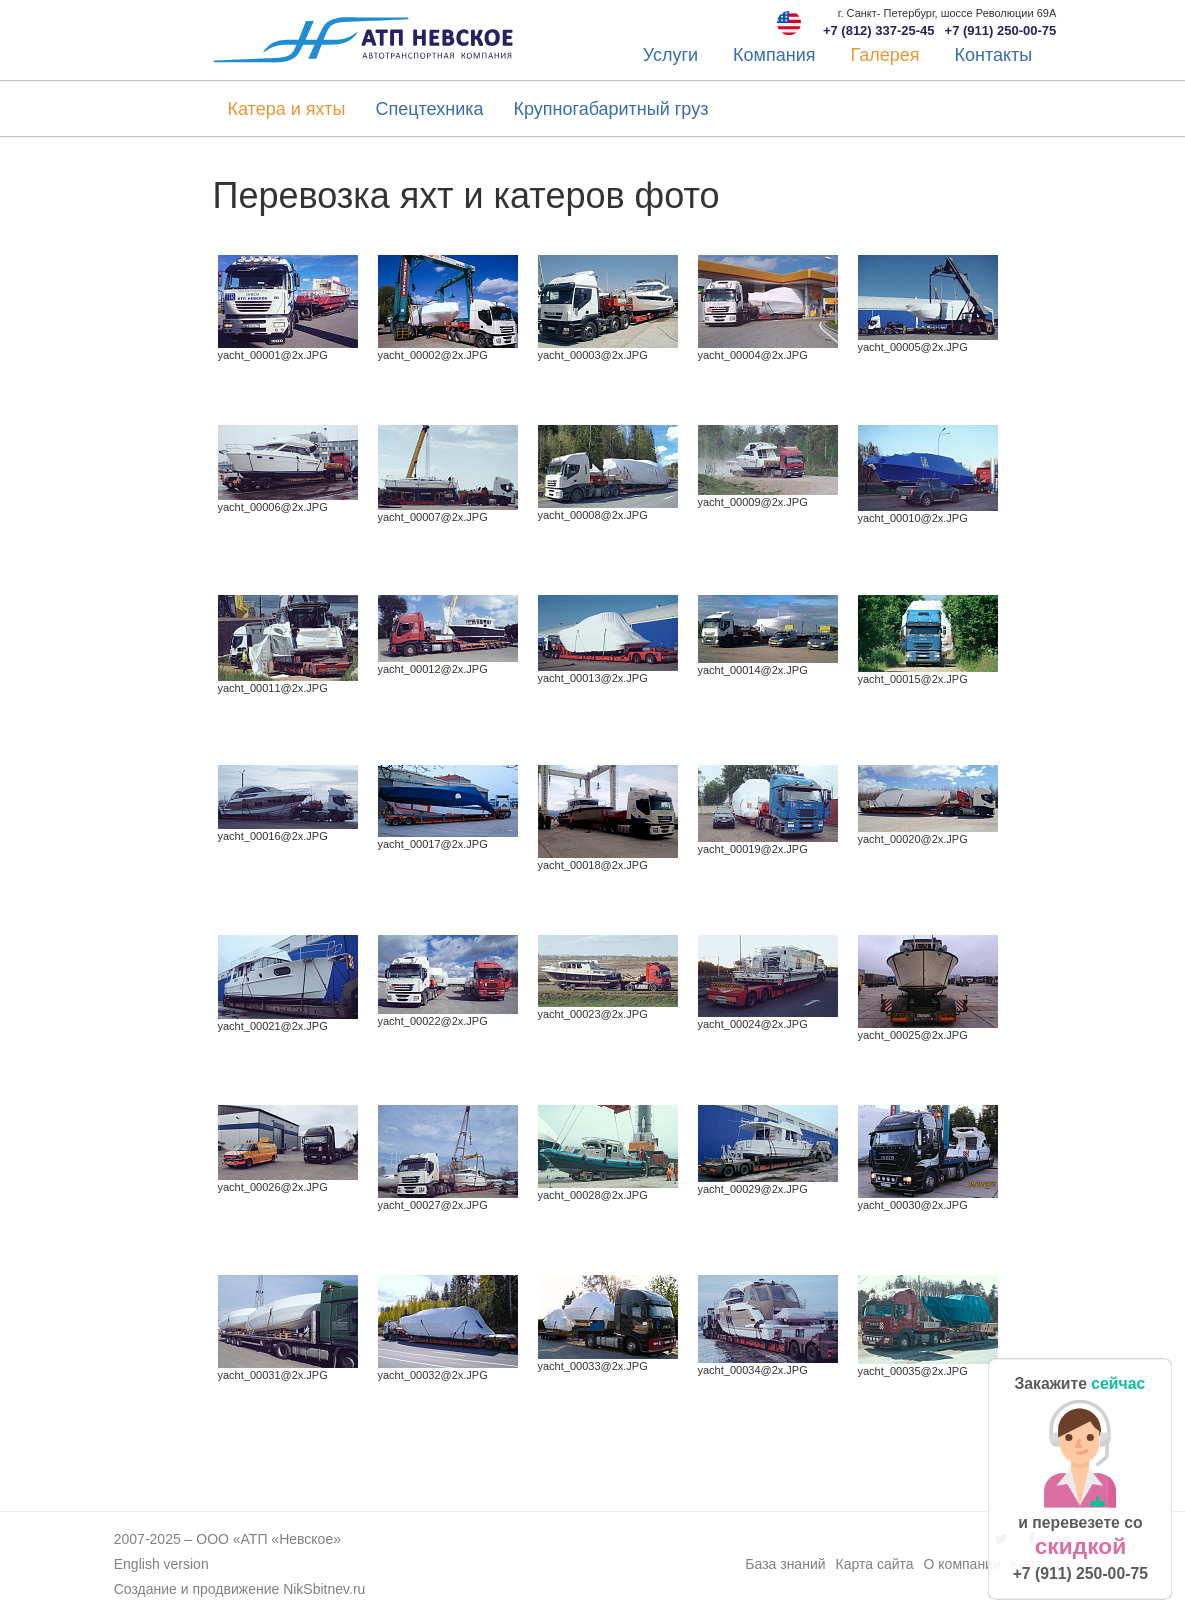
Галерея (884, 55)
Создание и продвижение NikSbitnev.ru (240, 1589)
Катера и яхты (287, 109)
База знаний (785, 1564)
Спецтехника (429, 109)
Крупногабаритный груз (610, 109)
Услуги (670, 55)
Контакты (994, 55)
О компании (962, 1564)
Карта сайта (875, 1564)
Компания (774, 55)
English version (161, 1564)
